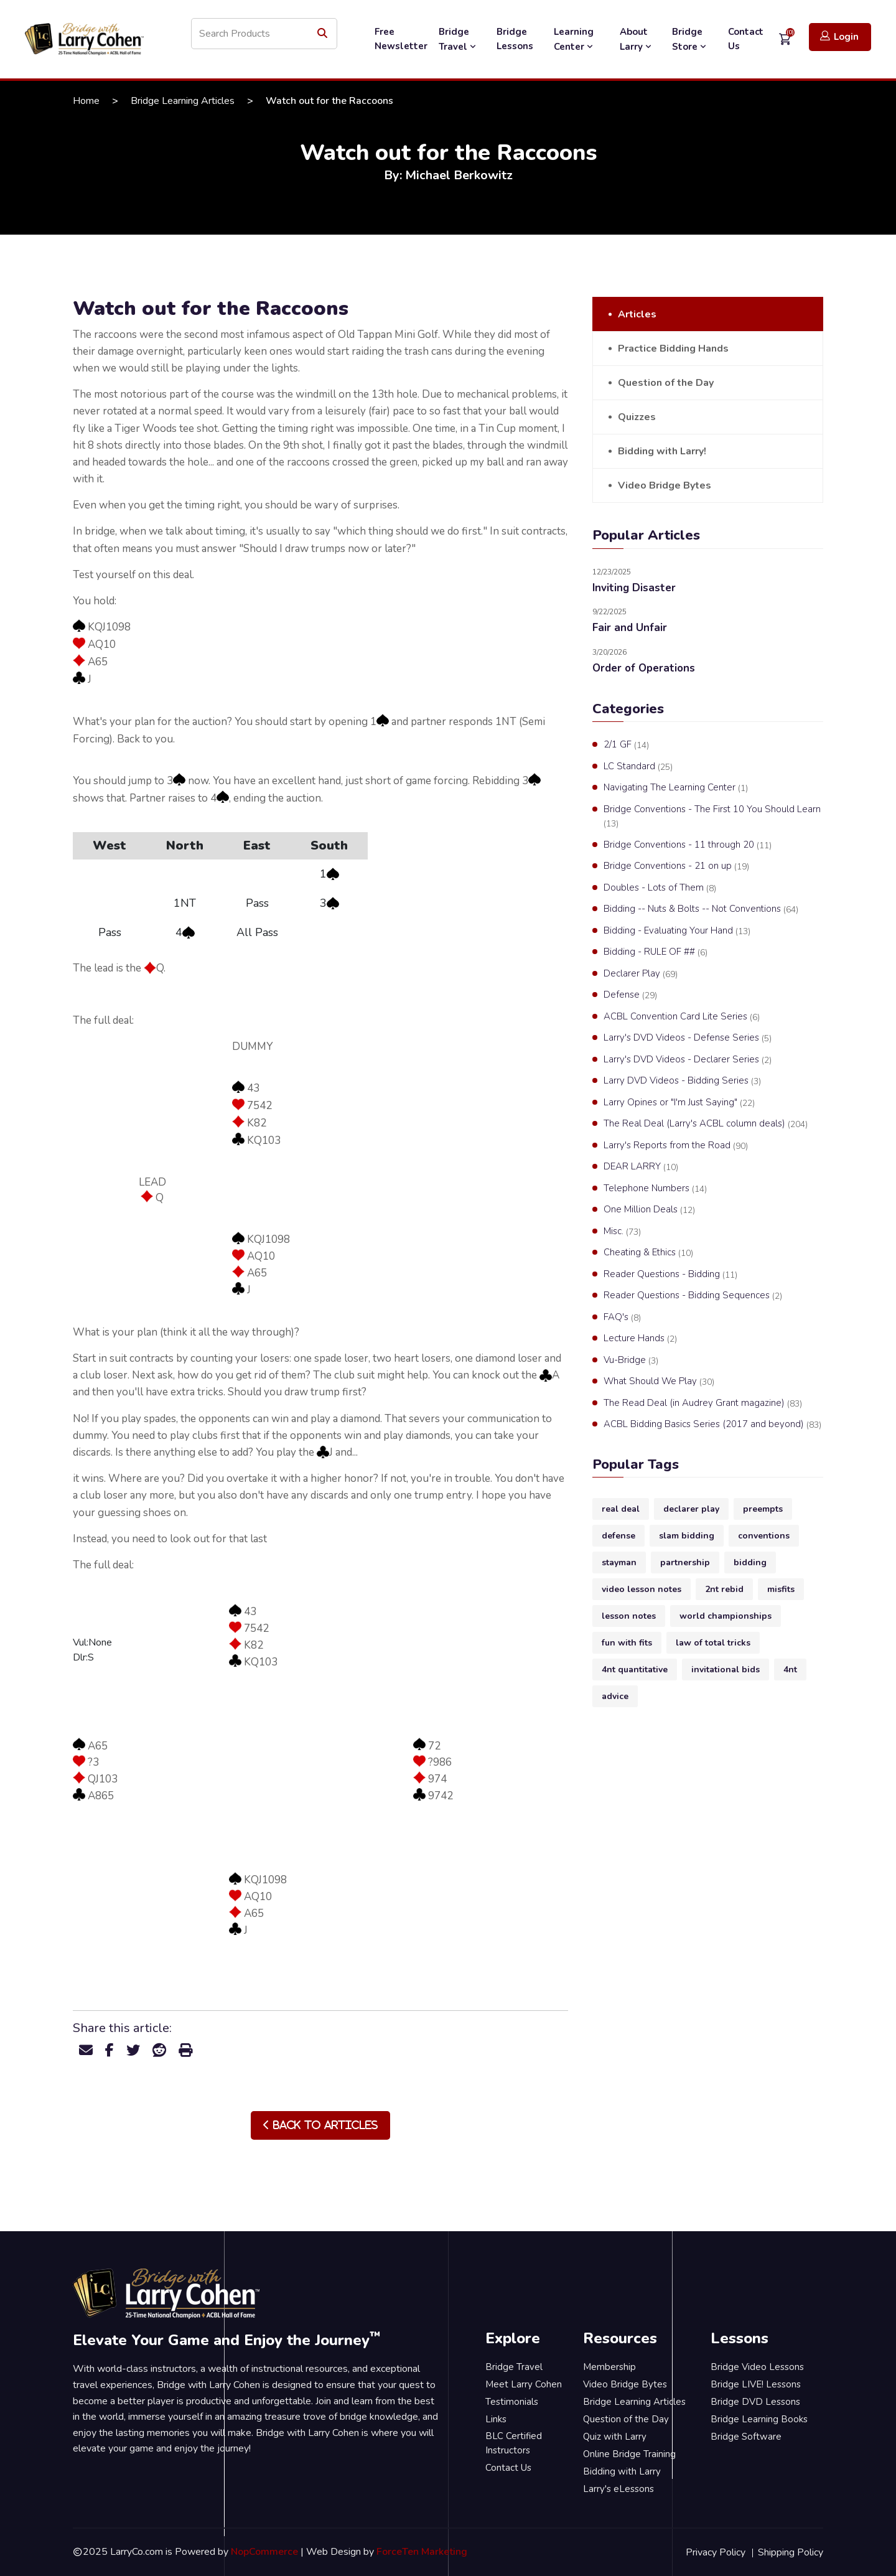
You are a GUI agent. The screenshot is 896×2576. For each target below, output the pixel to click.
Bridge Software (746, 2436)
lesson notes (629, 1616)
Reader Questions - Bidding (670, 1274)
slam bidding (686, 1536)
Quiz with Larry (614, 2436)
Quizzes (637, 417)
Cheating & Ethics (648, 1253)
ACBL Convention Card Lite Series (682, 1017)
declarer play (691, 1509)
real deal (621, 1509)
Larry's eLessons (618, 2489)
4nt (790, 1669)
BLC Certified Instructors (513, 2443)
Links (495, 2419)
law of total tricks (713, 1643)
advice (615, 1696)
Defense (630, 995)
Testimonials (511, 2402)
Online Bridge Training (629, 2454)
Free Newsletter (401, 39)
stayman (619, 1562)
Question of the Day (666, 383)
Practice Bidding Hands (673, 348)
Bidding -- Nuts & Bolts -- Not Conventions (701, 909)
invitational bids (725, 1669)
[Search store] (264, 33)
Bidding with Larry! (662, 451)
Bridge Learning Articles (183, 101)
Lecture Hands (640, 1339)
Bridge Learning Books (759, 2419)
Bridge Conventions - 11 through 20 (688, 845)
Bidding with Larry (622, 2471)
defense (618, 1536)
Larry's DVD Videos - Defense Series (688, 1038)
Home (86, 101)
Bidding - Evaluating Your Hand (677, 931)
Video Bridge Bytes (664, 485)
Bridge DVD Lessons (755, 2402)
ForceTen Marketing (421, 2552)
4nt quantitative (635, 1669)
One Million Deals (649, 1210)
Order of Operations (643, 668)
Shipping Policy (790, 2552)
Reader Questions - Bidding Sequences (693, 1296)
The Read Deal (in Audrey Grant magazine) (703, 1403)
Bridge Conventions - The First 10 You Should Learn (712, 816)
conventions (764, 1536)
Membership (609, 2367)
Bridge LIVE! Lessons (756, 2384)
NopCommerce (264, 2552)
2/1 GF (626, 745)
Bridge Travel (458, 39)
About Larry (637, 39)
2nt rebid (724, 1589)
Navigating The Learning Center (676, 788)
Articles (637, 314)
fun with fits (627, 1643)
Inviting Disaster (634, 588)
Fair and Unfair (629, 628)
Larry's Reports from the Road (676, 1146)
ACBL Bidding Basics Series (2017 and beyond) (712, 1424)
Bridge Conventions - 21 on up (676, 866)
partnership (685, 1562)
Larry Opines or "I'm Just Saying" (679, 1103)
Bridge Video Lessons (757, 2367)
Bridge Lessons (515, 39)
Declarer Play (641, 974)
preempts (763, 1509)
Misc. (622, 1232)
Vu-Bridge (631, 1360)
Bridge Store (690, 39)
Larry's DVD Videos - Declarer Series (688, 1060)
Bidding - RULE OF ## (655, 952)
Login (839, 36)
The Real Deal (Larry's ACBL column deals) (706, 1124)
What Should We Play (659, 1382)
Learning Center (574, 39)
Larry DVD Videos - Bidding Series (682, 1081)
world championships (725, 1616)
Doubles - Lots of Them (660, 888)
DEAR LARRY (641, 1167)
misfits (781, 1589)
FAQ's (622, 1317)
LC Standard (638, 767)
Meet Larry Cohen (523, 2384)
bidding (750, 1562)
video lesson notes (641, 1589)
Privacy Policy (715, 2552)
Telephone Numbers (655, 1189)
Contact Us (745, 39)
